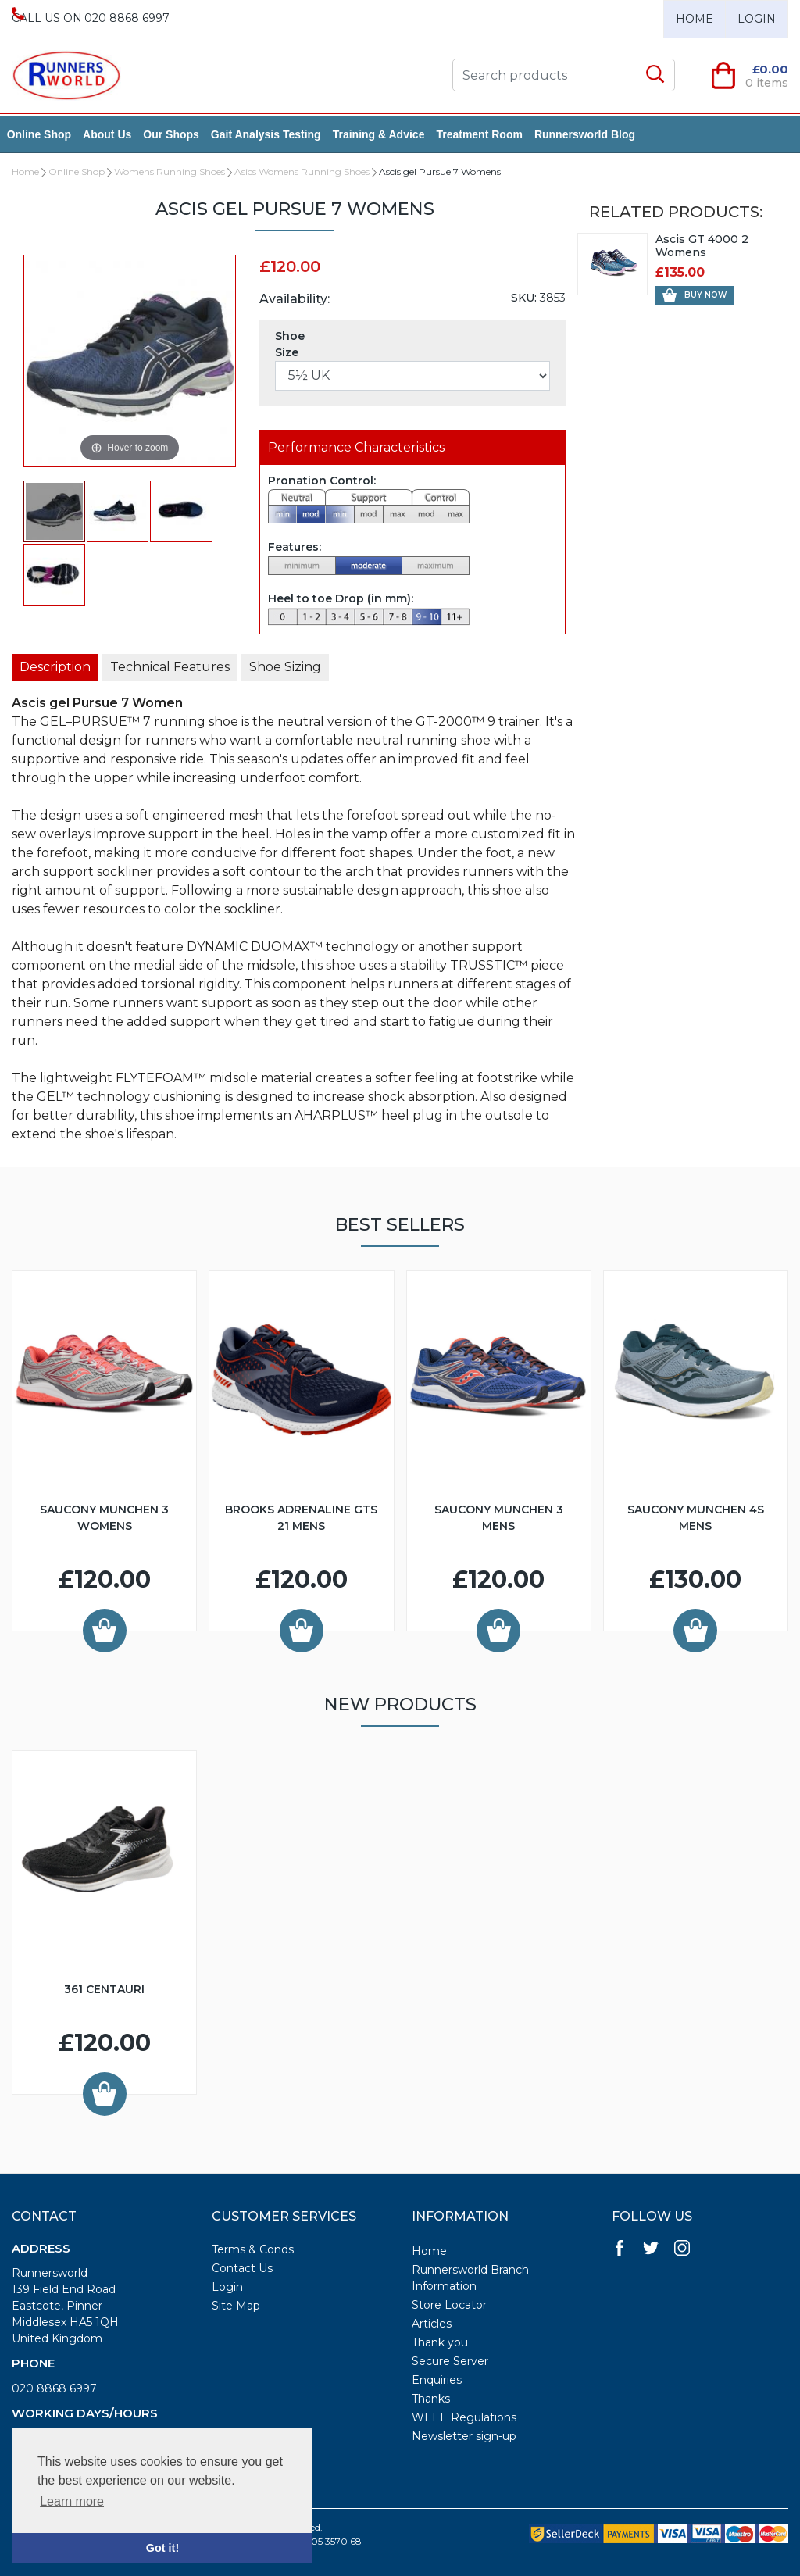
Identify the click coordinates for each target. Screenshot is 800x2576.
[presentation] (55, 666)
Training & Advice (384, 134)
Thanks (431, 2399)
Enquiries (437, 2380)
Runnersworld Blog (589, 134)
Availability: (294, 298)
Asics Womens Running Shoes (302, 171)
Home (694, 19)
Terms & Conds (253, 2249)
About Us (112, 134)
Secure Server (450, 2361)
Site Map (236, 2306)
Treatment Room (484, 134)
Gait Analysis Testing (271, 134)
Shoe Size (290, 344)
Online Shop (44, 134)
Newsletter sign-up (464, 2436)
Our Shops (176, 134)
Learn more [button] (72, 2501)
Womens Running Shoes (169, 171)
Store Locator (449, 2305)
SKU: (524, 298)
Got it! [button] (162, 2548)
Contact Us (242, 2268)
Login (757, 19)
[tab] (55, 667)
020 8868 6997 (54, 2388)
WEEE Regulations (464, 2417)
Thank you (440, 2342)
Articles (432, 2324)
